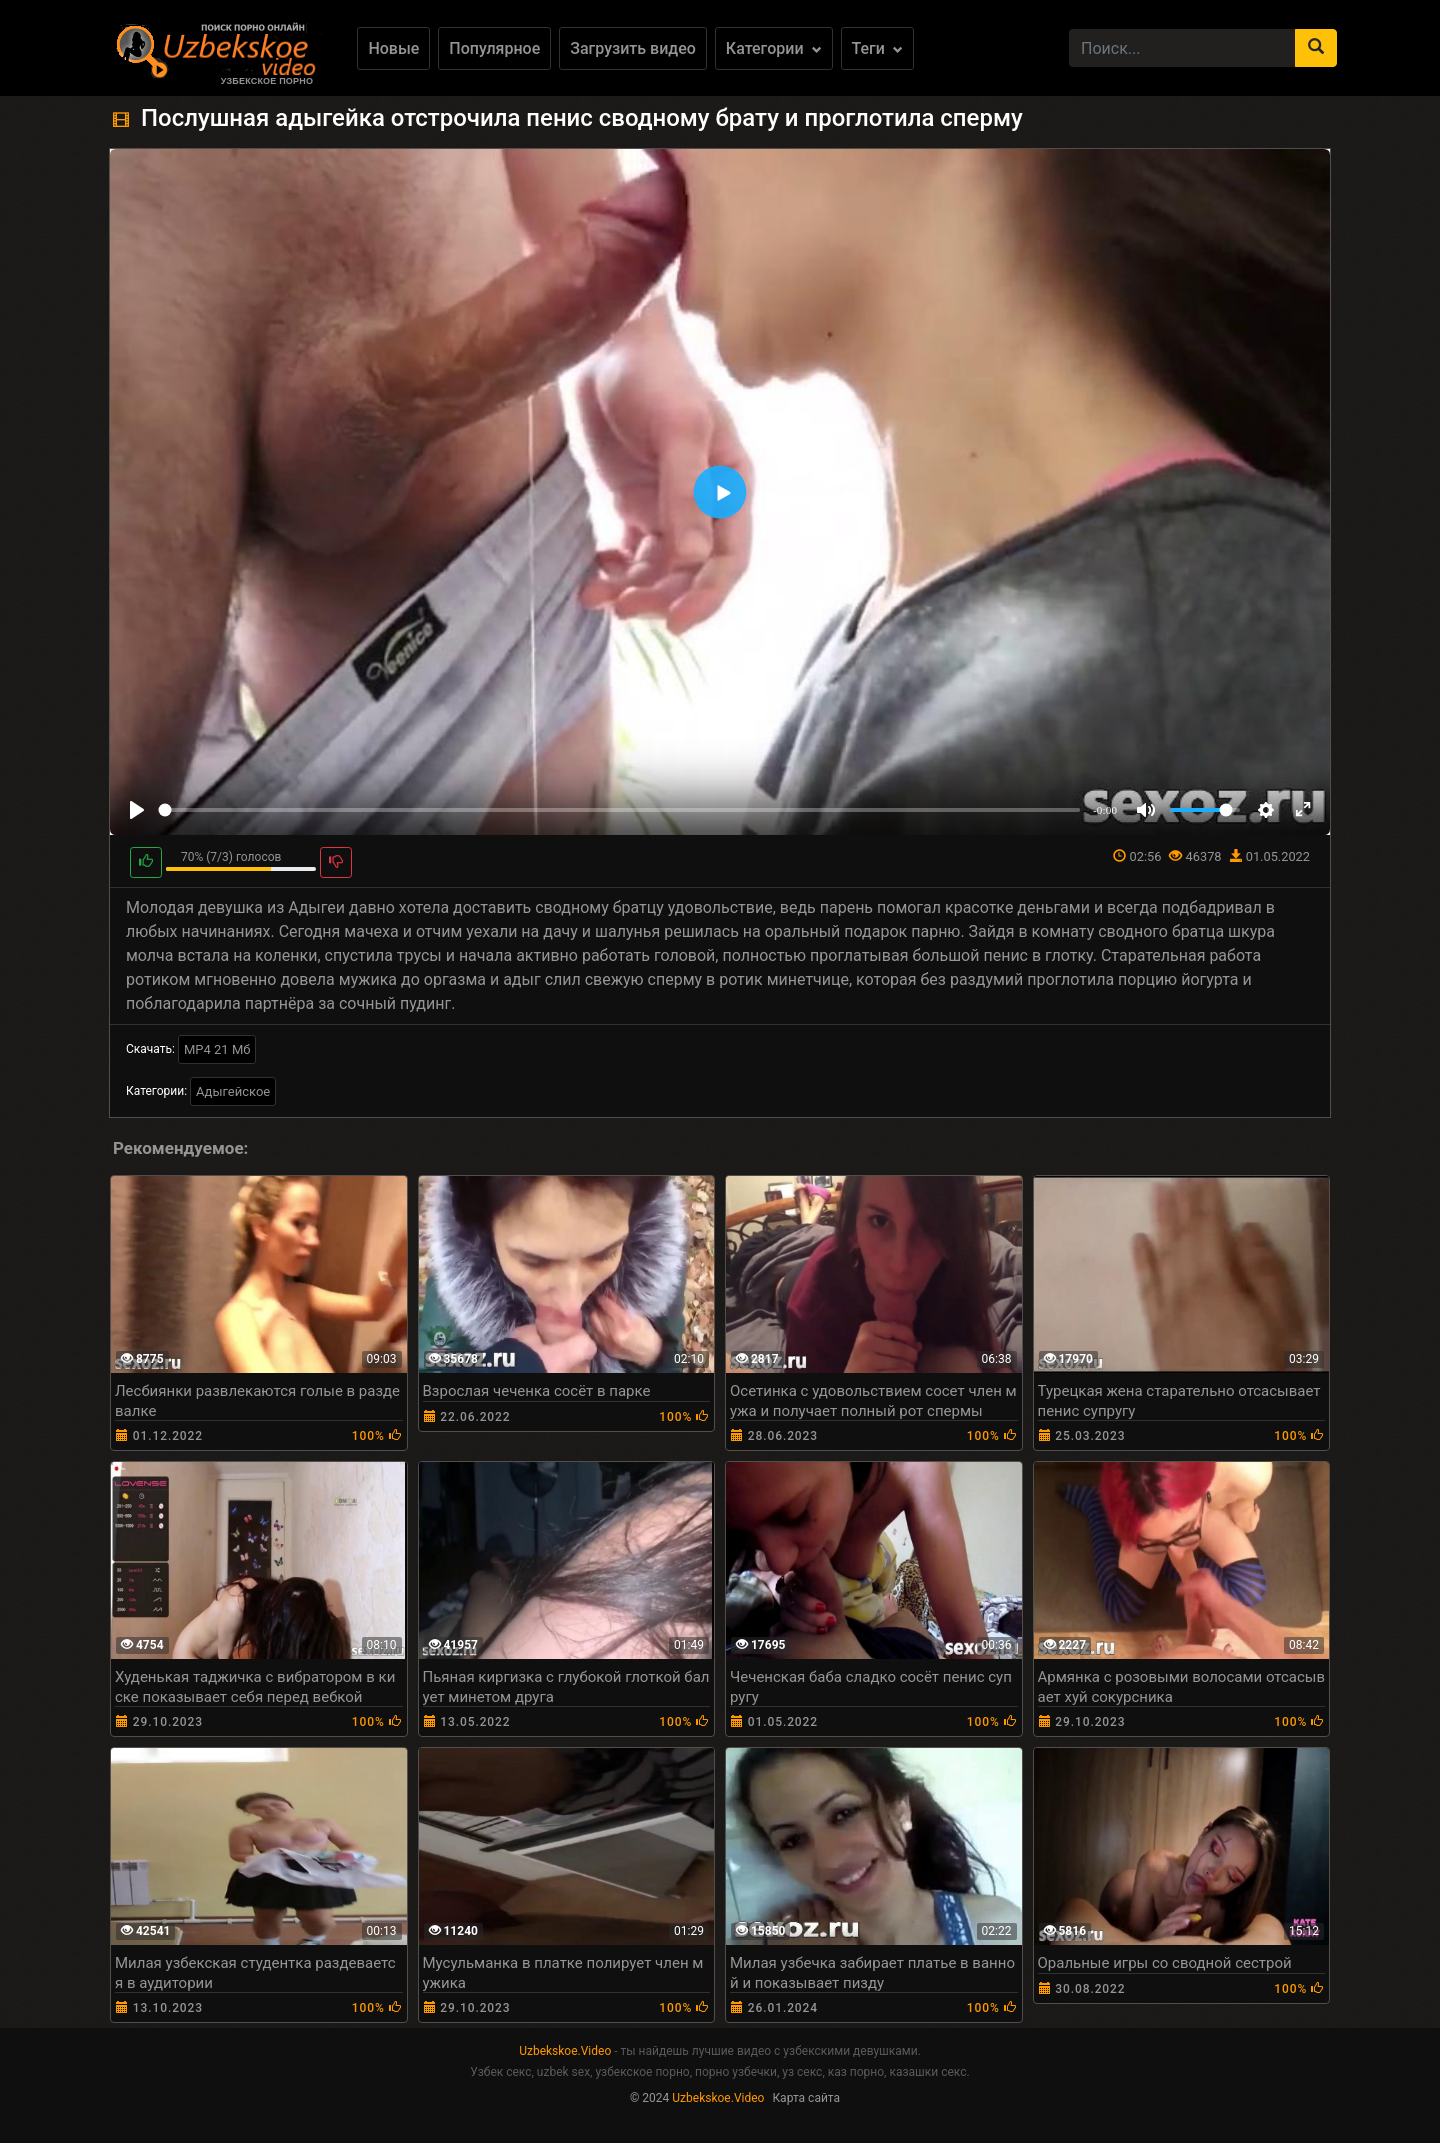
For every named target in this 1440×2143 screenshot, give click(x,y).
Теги (877, 48)
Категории (774, 48)
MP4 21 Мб (217, 1049)
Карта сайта (806, 2098)
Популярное (494, 48)
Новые (393, 48)
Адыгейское (233, 1091)
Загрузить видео (633, 48)
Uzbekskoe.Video (565, 2051)
